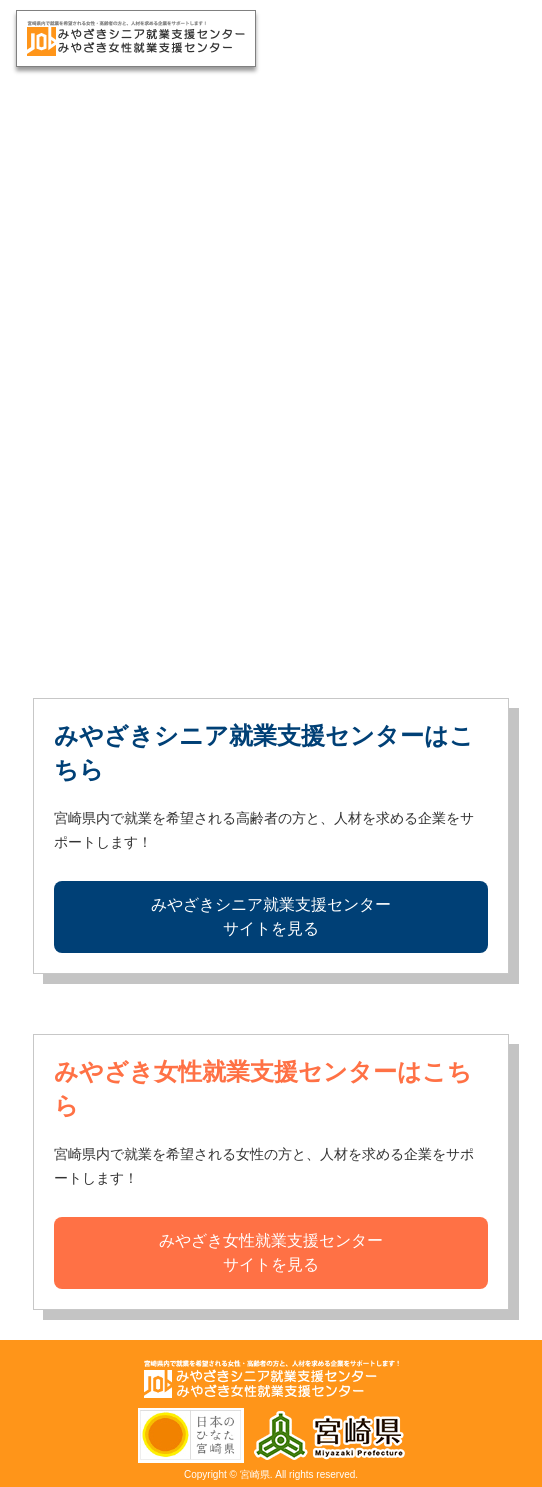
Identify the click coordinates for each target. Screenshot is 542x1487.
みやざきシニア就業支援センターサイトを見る (271, 916)
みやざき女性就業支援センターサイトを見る (271, 1252)
